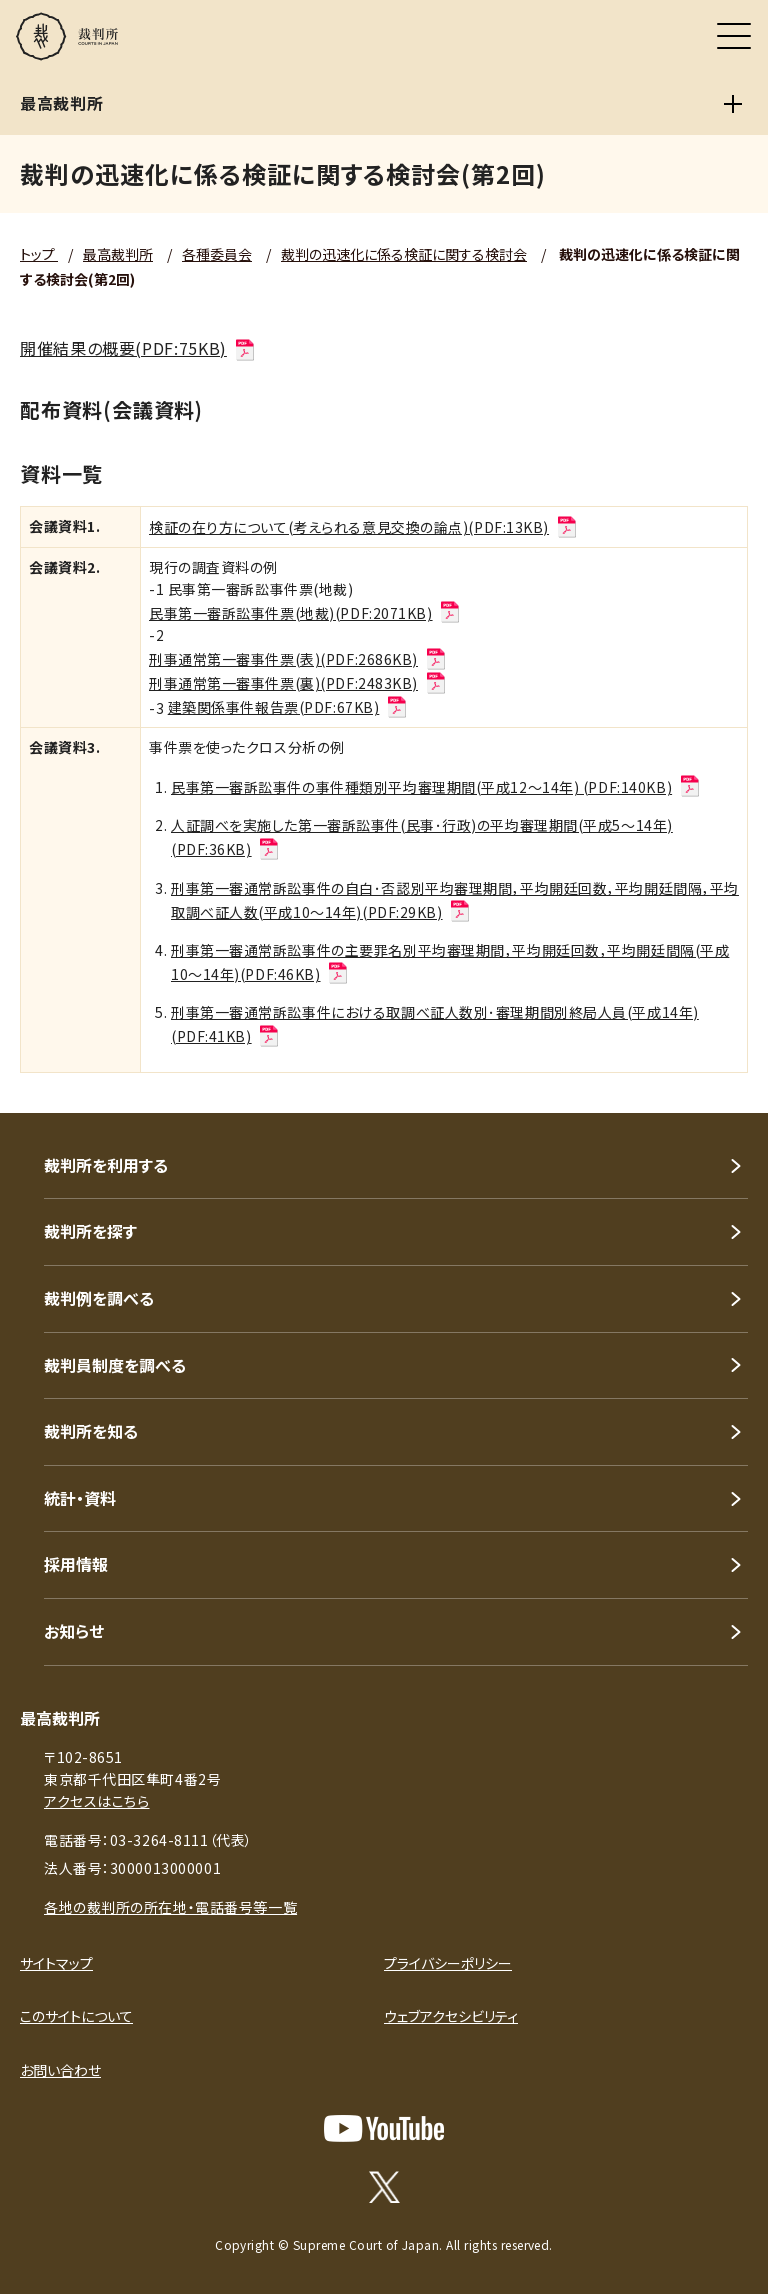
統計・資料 (80, 1498)
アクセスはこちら (96, 1801)
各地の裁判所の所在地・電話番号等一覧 (170, 1907)
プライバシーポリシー (448, 1963)
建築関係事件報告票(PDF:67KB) (288, 707)
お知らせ (74, 1631)
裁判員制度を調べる (115, 1365)
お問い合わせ (60, 2070)
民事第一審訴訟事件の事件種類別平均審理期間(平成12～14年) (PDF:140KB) (436, 787)
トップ (39, 254)
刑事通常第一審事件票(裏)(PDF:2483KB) (298, 683)
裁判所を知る (91, 1431)
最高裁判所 (118, 254)
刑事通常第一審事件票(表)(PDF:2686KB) (298, 659)
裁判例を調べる (99, 1298)
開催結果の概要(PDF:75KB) (138, 348)
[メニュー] (734, 36)
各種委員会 (217, 254)
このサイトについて (76, 2016)
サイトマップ (56, 1963)
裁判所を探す (90, 1231)
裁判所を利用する (106, 1165)
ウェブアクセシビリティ (451, 2016)
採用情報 (76, 1564)
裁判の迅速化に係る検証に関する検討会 (404, 254)
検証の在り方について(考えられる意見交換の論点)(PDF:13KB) (364, 527)
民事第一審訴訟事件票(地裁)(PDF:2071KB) (305, 613)
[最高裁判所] (733, 104)
